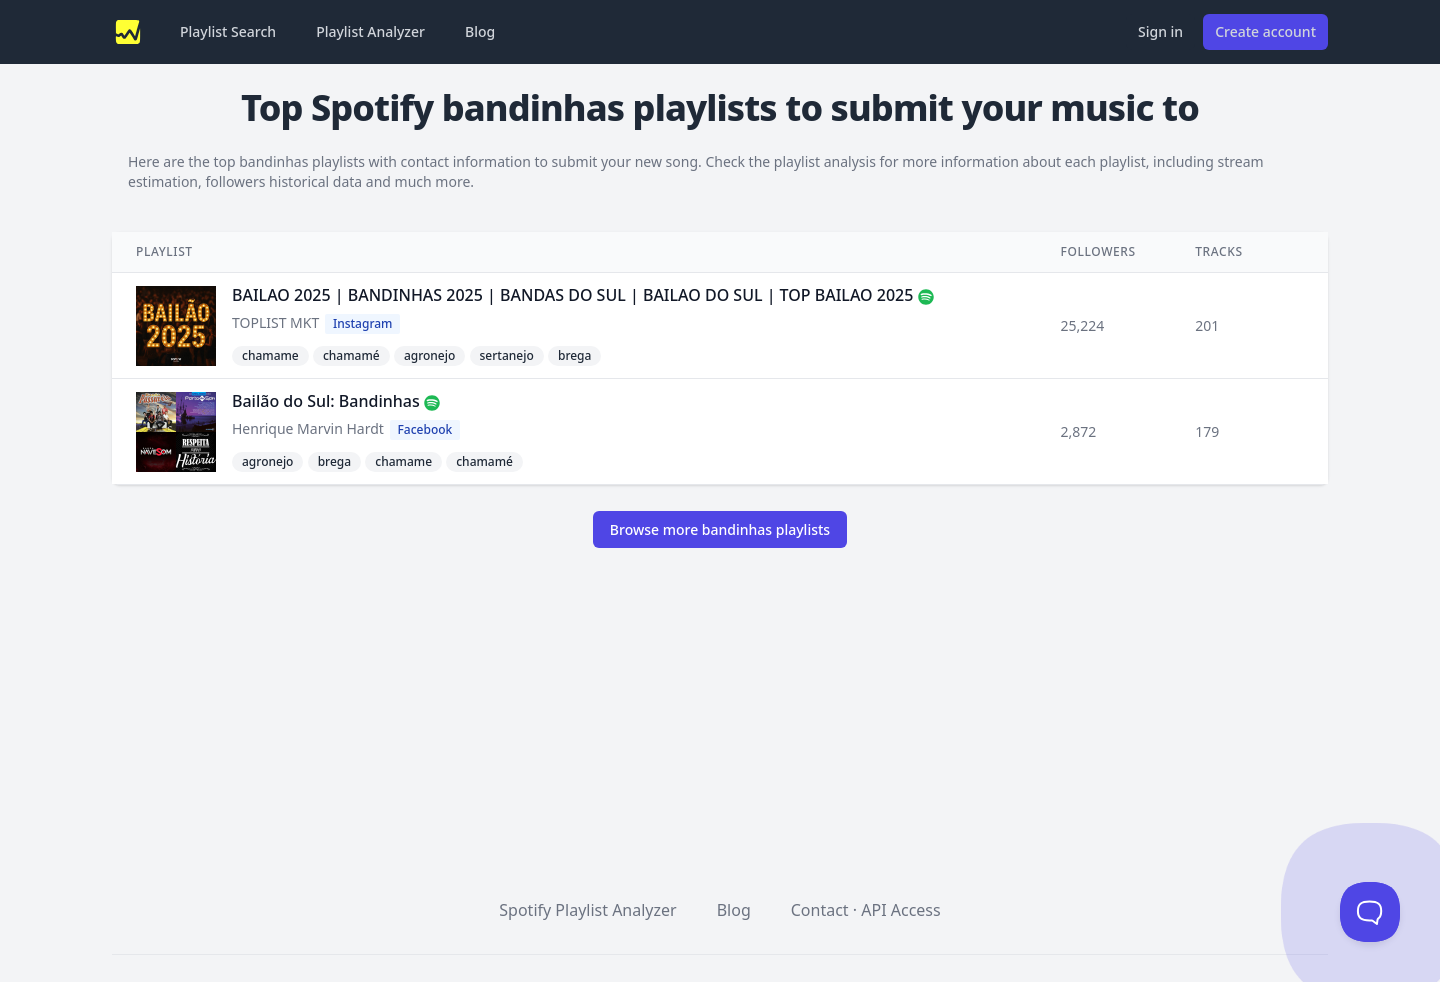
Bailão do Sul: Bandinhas (326, 401)
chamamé (351, 355)
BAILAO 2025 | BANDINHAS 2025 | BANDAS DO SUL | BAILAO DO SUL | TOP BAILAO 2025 (572, 295)
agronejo (429, 355)
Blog (480, 31)
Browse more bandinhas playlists (720, 529)
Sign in (1160, 31)
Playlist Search (228, 31)
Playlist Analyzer (370, 31)
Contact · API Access (866, 910)
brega (574, 355)
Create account (1265, 31)
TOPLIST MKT (275, 322)
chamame (270, 355)
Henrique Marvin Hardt (308, 428)
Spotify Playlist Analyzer (587, 910)
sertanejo (507, 355)
